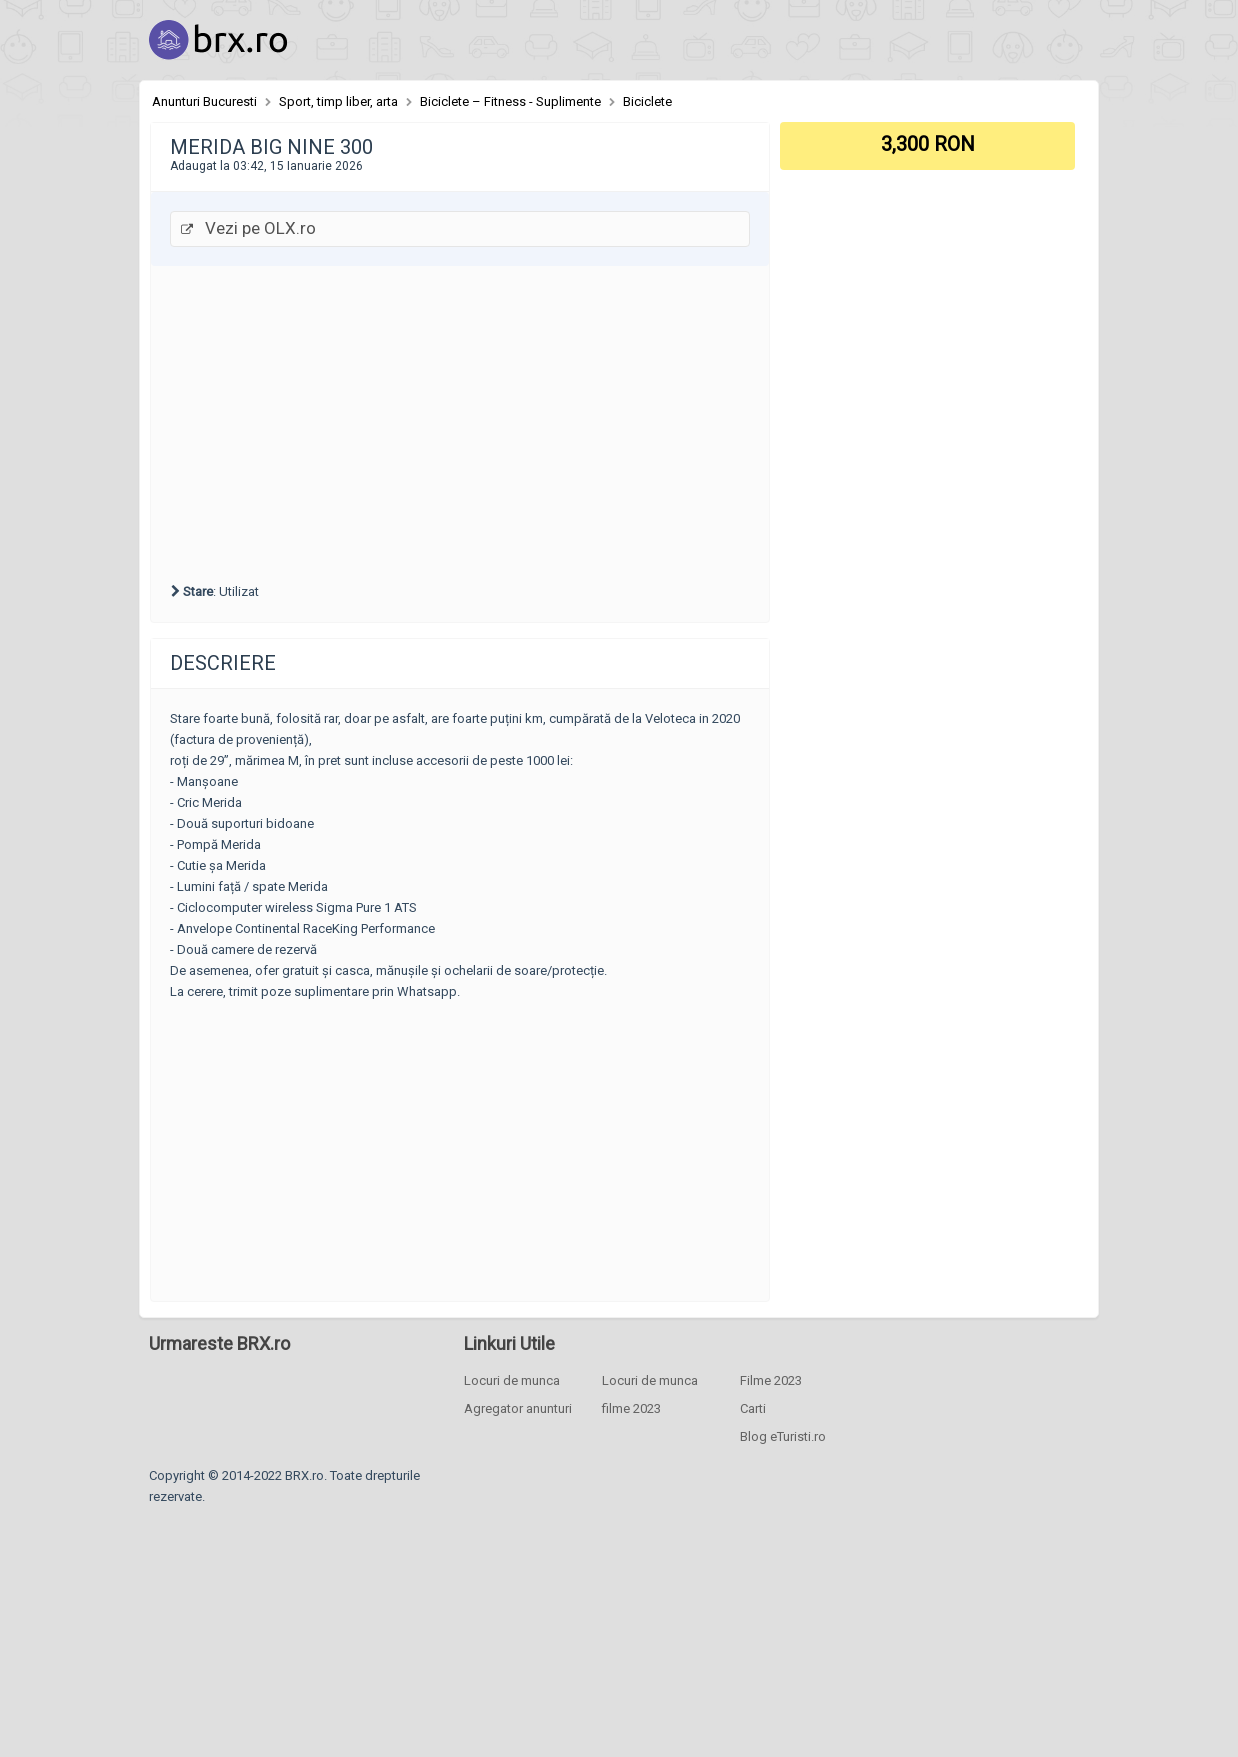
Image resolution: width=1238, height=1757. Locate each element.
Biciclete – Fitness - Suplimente (510, 101)
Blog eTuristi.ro (783, 1436)
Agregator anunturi (518, 1408)
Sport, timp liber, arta (338, 101)
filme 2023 (631, 1408)
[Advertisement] (460, 421)
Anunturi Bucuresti (204, 101)
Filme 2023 (771, 1380)
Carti (753, 1408)
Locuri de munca (512, 1380)
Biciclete (647, 101)
